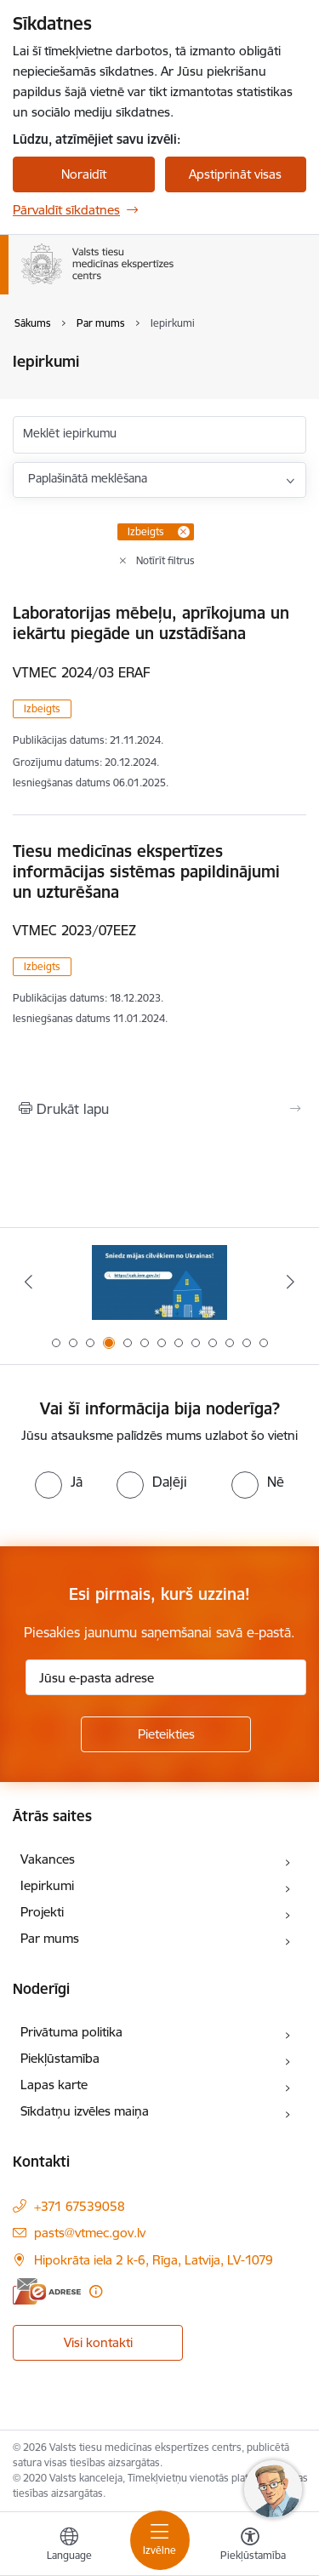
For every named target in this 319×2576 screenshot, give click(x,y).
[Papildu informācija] (95, 2291)
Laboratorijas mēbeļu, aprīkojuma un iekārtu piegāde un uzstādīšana (151, 623)
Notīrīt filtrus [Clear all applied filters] (165, 560)
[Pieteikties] (166, 1734)
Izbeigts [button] (42, 708)
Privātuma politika (71, 2032)
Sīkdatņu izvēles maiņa (84, 2111)
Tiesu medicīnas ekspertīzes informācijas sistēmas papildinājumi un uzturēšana (146, 871)
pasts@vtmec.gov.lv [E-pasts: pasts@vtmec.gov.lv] (89, 2233)
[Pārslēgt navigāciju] (160, 2540)
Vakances (47, 1859)
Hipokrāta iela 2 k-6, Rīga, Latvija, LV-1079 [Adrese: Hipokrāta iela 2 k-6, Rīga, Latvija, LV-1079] (153, 2260)
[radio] (59, 1481)
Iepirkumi (47, 1885)
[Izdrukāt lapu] (159, 1109)
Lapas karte (54, 2084)
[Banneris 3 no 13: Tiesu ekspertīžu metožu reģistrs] (159, 1282)
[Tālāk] (290, 1281)
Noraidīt (83, 174)
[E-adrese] (47, 2291)
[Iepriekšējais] (28, 1281)
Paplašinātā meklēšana (87, 478)
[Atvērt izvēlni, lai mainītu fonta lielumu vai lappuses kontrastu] (250, 2546)
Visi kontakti (98, 2342)
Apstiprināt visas (235, 174)
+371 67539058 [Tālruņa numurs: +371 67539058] (79, 2206)
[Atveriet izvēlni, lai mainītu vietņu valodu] (69, 2546)
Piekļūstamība (60, 2058)
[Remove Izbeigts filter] (184, 532)
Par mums (49, 1938)
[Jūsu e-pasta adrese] (166, 1677)
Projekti (42, 1912)
